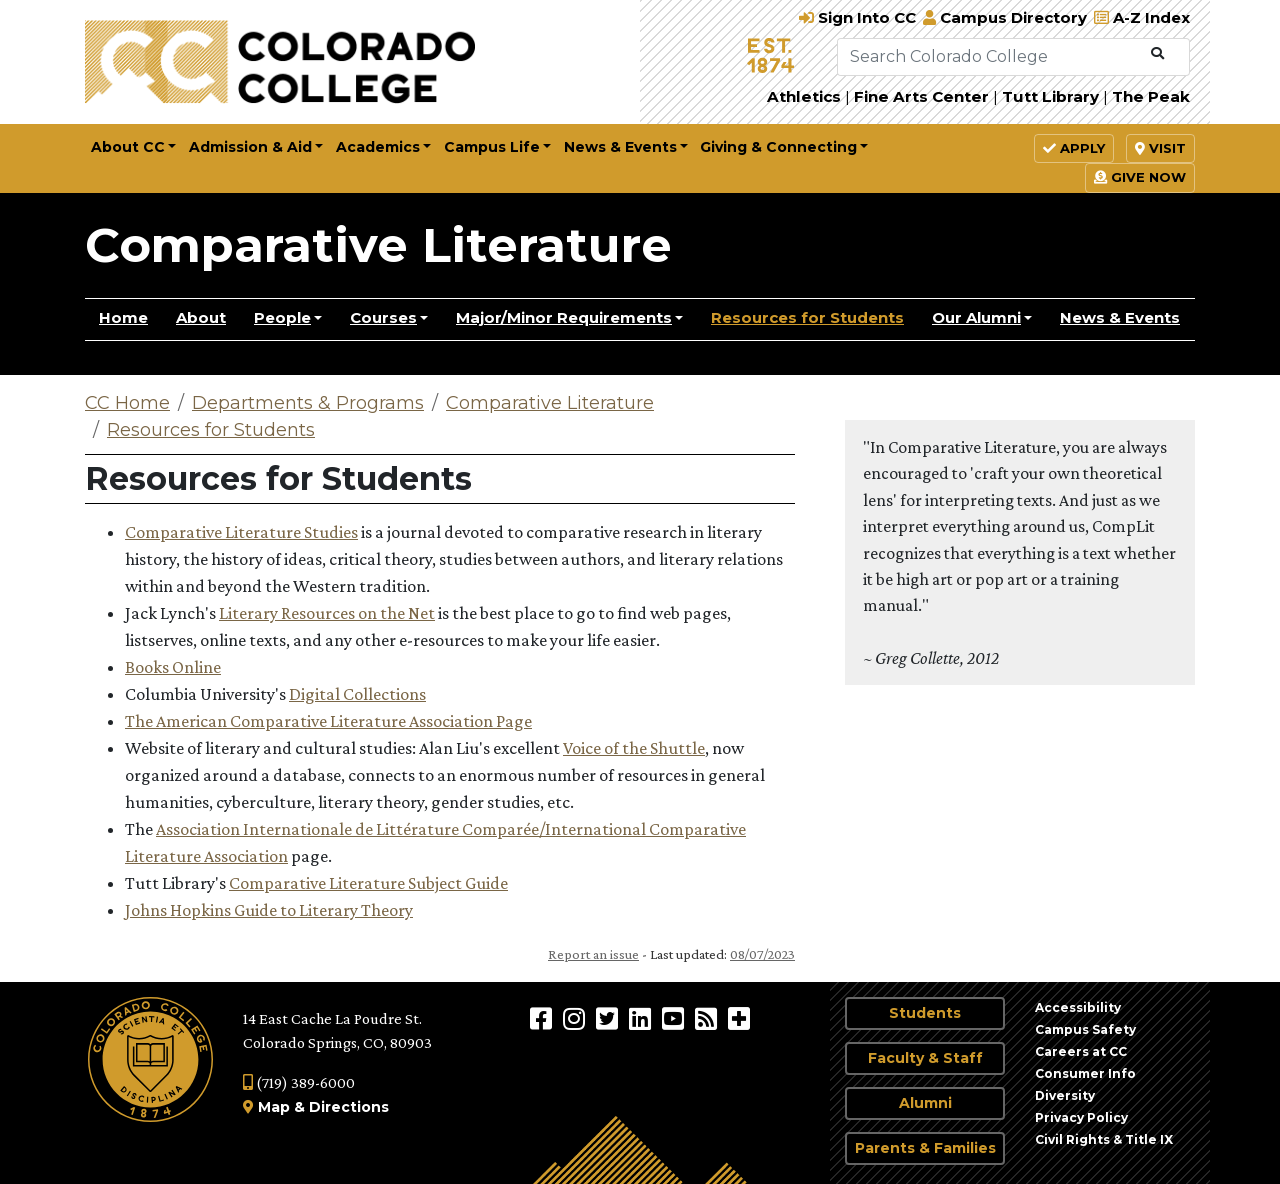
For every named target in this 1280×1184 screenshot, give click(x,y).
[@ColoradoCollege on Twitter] (609, 1018)
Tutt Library (1050, 96)
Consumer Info (1085, 1073)
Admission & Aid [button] (250, 147)
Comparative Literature (378, 245)
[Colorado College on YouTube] (675, 1018)
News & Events (1120, 317)
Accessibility (1078, 1007)
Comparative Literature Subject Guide (368, 883)
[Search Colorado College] (990, 57)
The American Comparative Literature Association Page (328, 721)
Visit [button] (1160, 148)
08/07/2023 (762, 954)
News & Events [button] (620, 147)
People (282, 317)
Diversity (1065, 1095)
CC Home (127, 403)
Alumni (925, 1103)
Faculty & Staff (925, 1058)
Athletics (804, 96)
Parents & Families (925, 1148)
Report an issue (593, 954)
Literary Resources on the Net (327, 613)
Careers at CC (1081, 1051)
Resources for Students (807, 317)
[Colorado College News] (708, 1018)
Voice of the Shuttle (634, 748)
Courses (383, 317)
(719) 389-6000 (299, 1082)
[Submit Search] (1157, 54)
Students (925, 1013)
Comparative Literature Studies (241, 532)
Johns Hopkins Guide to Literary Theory (269, 910)
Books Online (173, 667)
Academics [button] (378, 147)
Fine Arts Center (921, 96)
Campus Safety (1085, 1029)
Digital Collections (357, 694)
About (201, 317)
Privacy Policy (1081, 1117)
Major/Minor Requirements (564, 317)
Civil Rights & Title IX (1104, 1139)
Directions (349, 1107)
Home (123, 317)
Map (274, 1107)
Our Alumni (976, 317)
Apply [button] (1074, 148)
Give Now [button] (1140, 177)
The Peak (1151, 96)
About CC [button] (128, 147)
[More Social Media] (739, 1018)
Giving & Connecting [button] (778, 147)
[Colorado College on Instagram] (576, 1018)
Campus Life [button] (492, 147)
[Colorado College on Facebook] (543, 1018)
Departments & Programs (308, 403)
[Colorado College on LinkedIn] (642, 1018)
